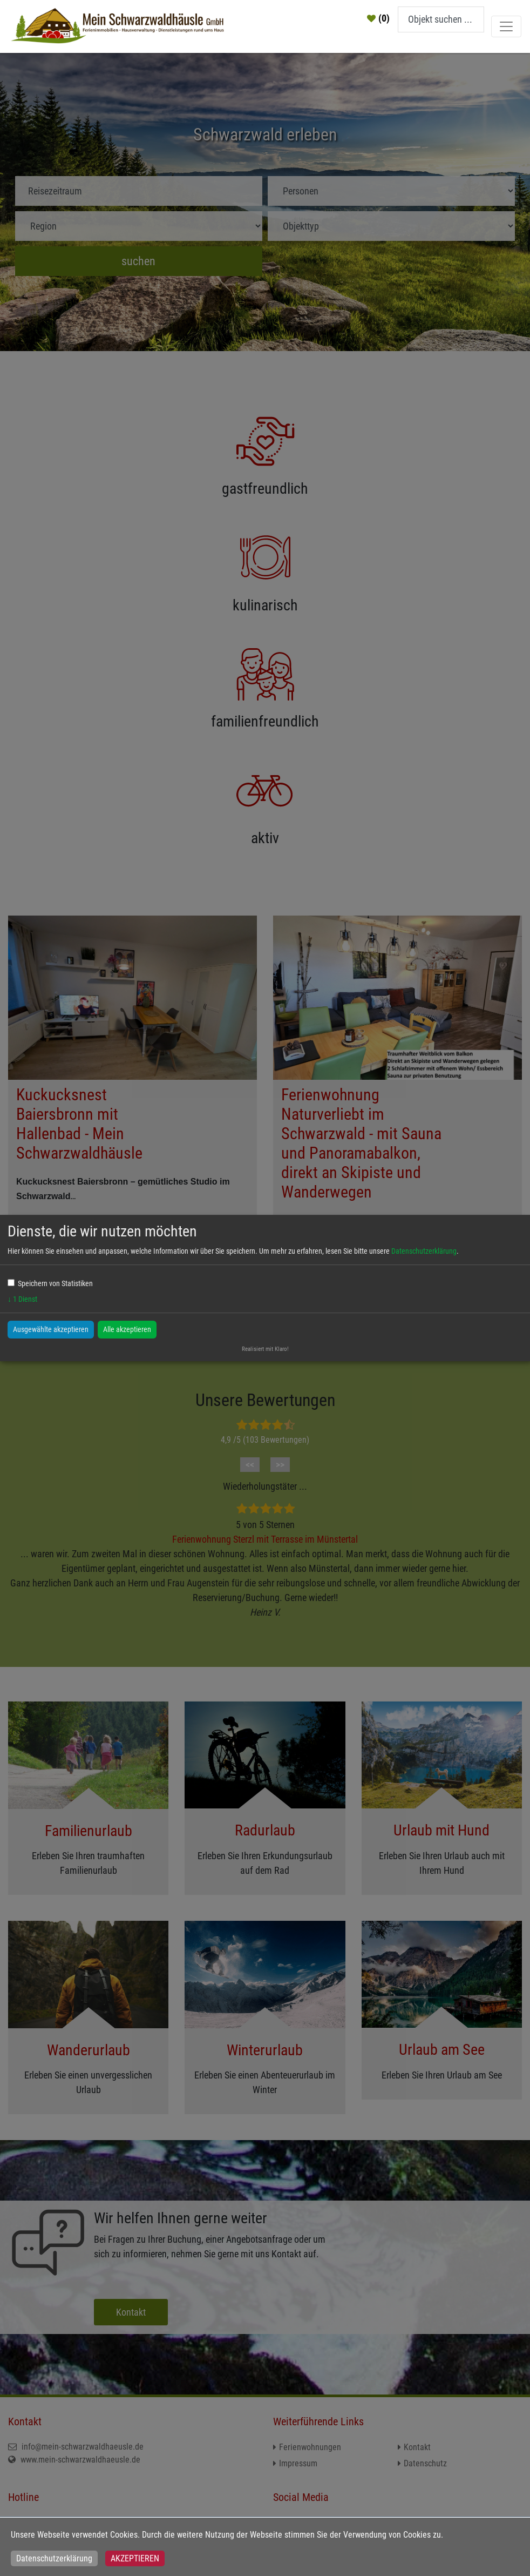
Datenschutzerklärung (54, 2558)
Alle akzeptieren (127, 1329)
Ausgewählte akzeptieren (51, 1329)
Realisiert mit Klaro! (265, 1349)
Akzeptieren (135, 2558)
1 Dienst (22, 1299)
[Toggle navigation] (506, 26)
